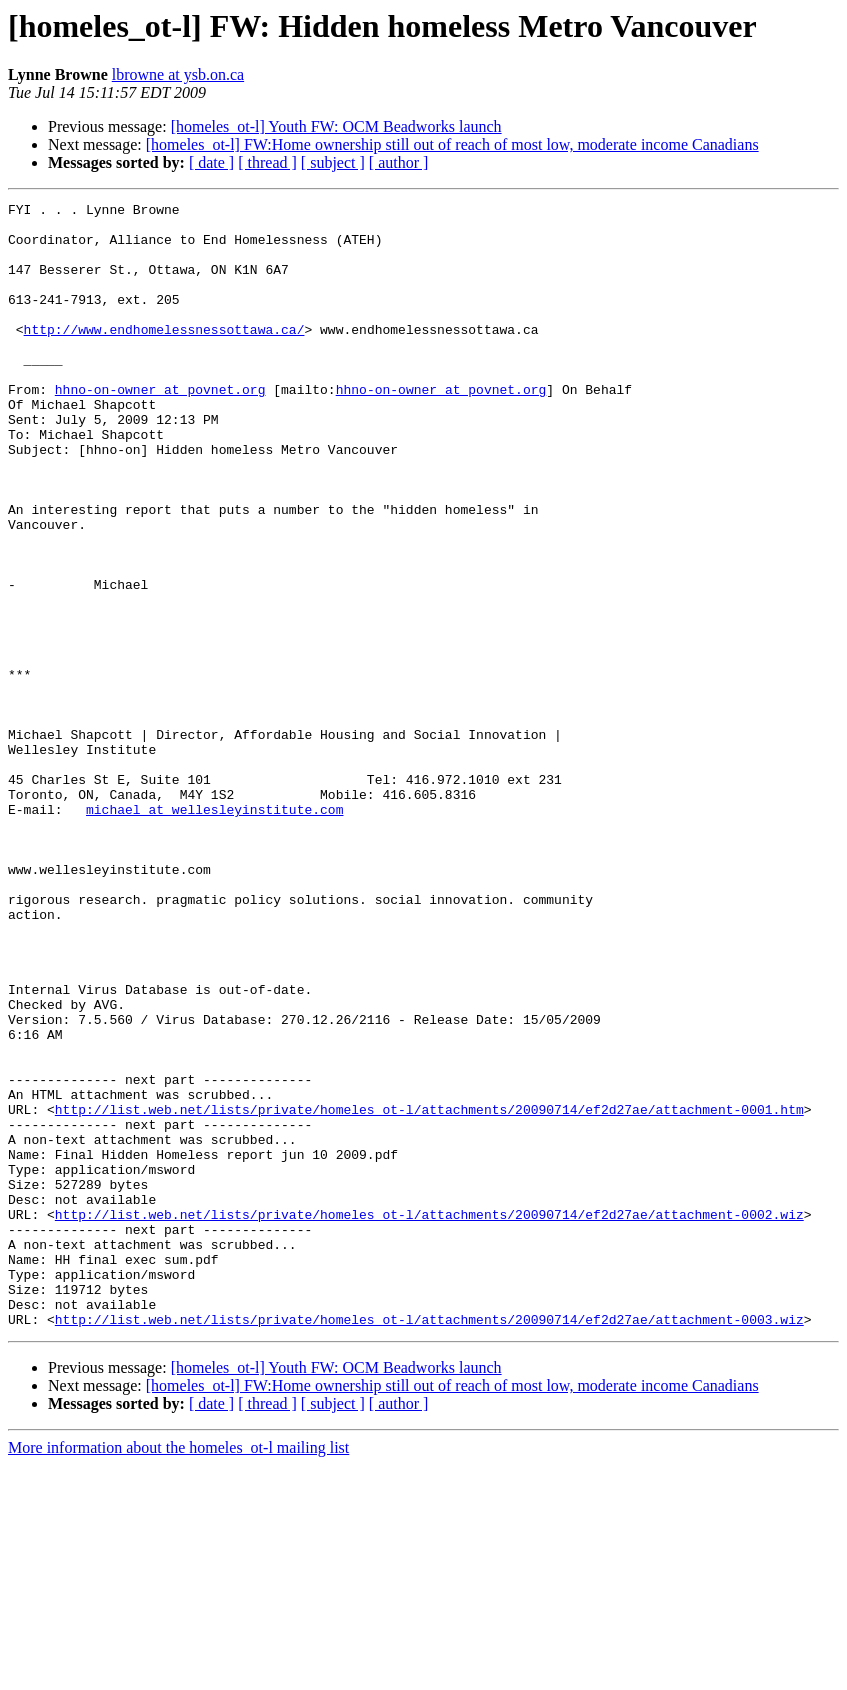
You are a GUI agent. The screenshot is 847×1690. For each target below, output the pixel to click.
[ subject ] (333, 162)
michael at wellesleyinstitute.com (214, 932)
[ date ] (211, 162)
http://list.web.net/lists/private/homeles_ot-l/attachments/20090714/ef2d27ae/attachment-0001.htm (429, 1292)
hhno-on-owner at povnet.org (160, 428)
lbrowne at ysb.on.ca (178, 74)
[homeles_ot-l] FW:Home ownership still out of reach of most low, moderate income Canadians (452, 144)
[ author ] (399, 162)
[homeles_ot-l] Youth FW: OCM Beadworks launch (336, 126)
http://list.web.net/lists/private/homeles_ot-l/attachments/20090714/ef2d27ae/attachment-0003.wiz (429, 1544)
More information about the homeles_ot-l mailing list (178, 1672)
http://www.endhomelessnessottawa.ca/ (164, 356)
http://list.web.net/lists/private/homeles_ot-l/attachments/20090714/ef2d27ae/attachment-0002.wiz (429, 1418)
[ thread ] (267, 162)
